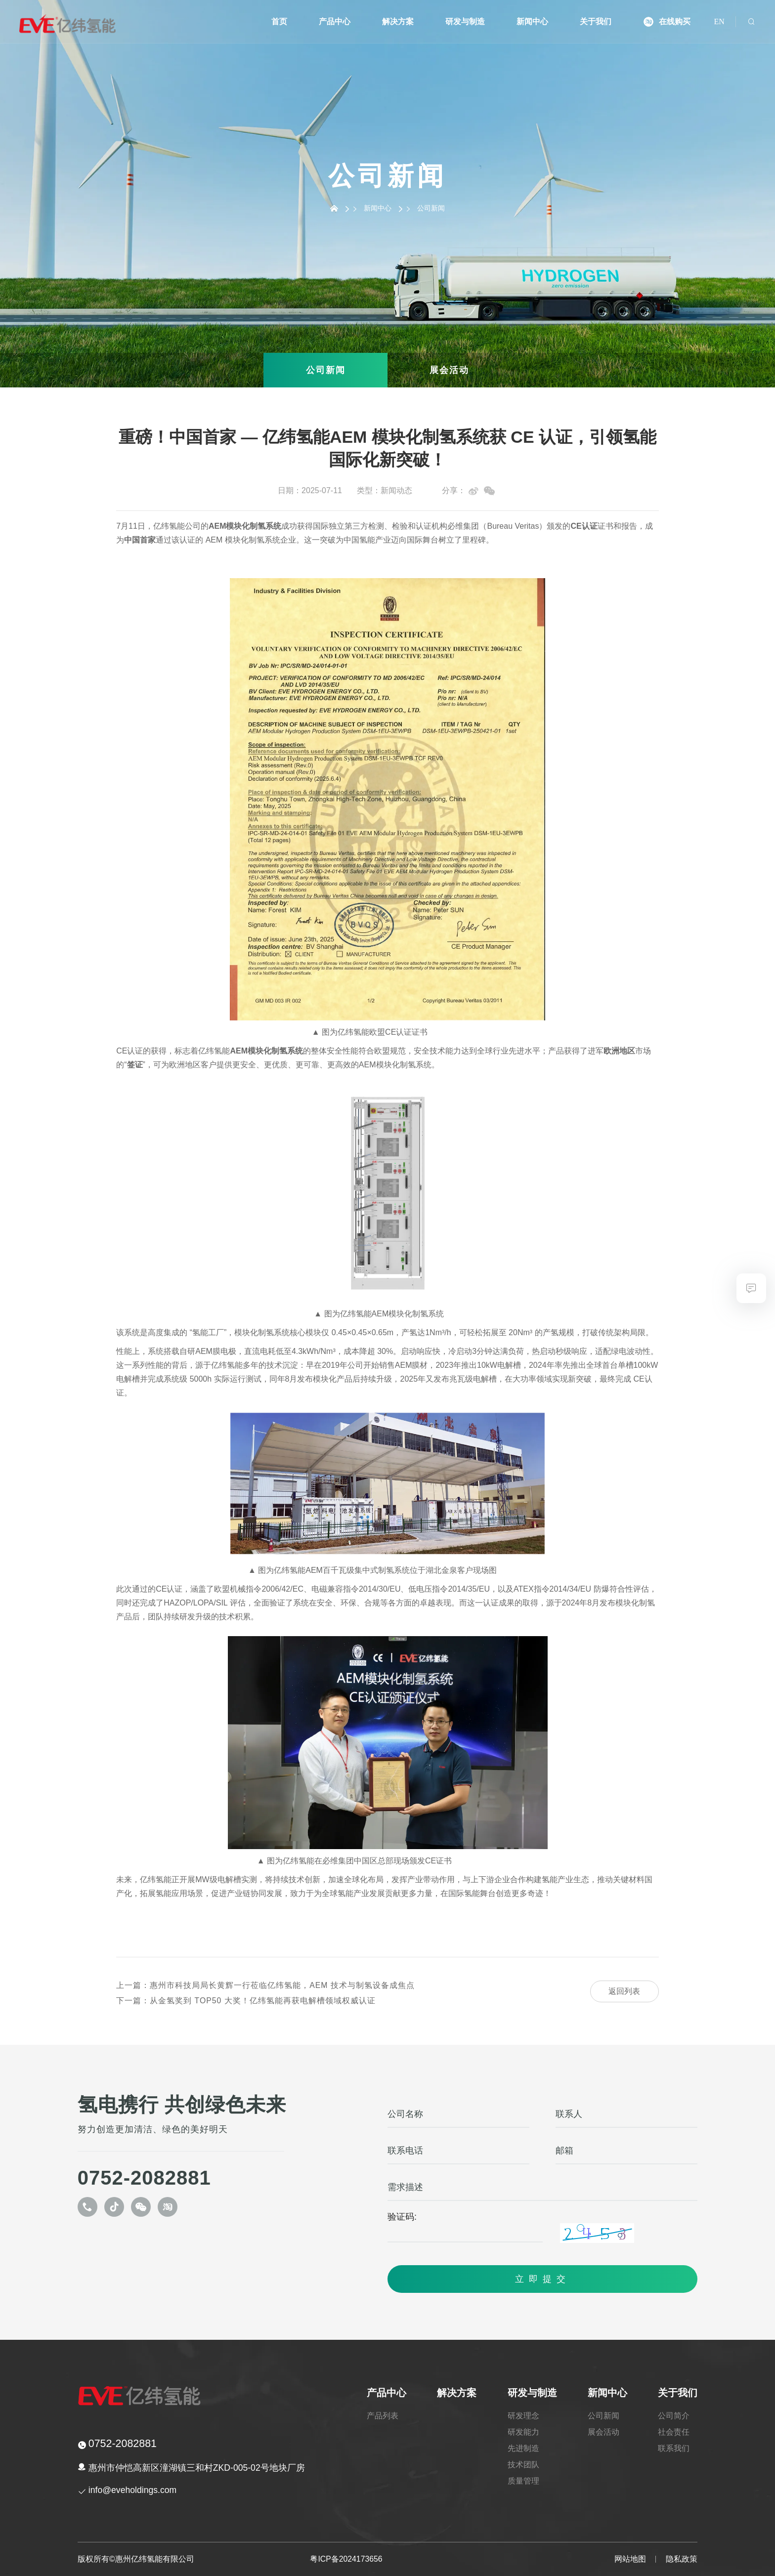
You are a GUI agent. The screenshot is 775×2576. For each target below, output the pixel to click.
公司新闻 (325, 370)
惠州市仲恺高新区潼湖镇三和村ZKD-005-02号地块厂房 (197, 2468)
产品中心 (335, 22)
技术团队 (524, 2464)
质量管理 (524, 2481)
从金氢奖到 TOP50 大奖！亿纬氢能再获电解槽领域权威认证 (246, 2000)
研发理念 (524, 2415)
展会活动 (449, 370)
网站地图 (630, 2559)
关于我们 (596, 22)
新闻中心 (533, 22)
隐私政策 (681, 2559)
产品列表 (383, 2415)
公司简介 (673, 2415)
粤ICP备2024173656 (346, 2559)
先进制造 (524, 2448)
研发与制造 (465, 22)
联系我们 (673, 2448)
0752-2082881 (144, 2178)
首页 (280, 22)
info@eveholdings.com (133, 2490)
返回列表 (624, 1991)
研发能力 (524, 2432)
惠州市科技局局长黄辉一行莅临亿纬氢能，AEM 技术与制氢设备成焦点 (265, 1985)
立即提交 (542, 2279)
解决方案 (399, 22)
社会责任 (673, 2432)
